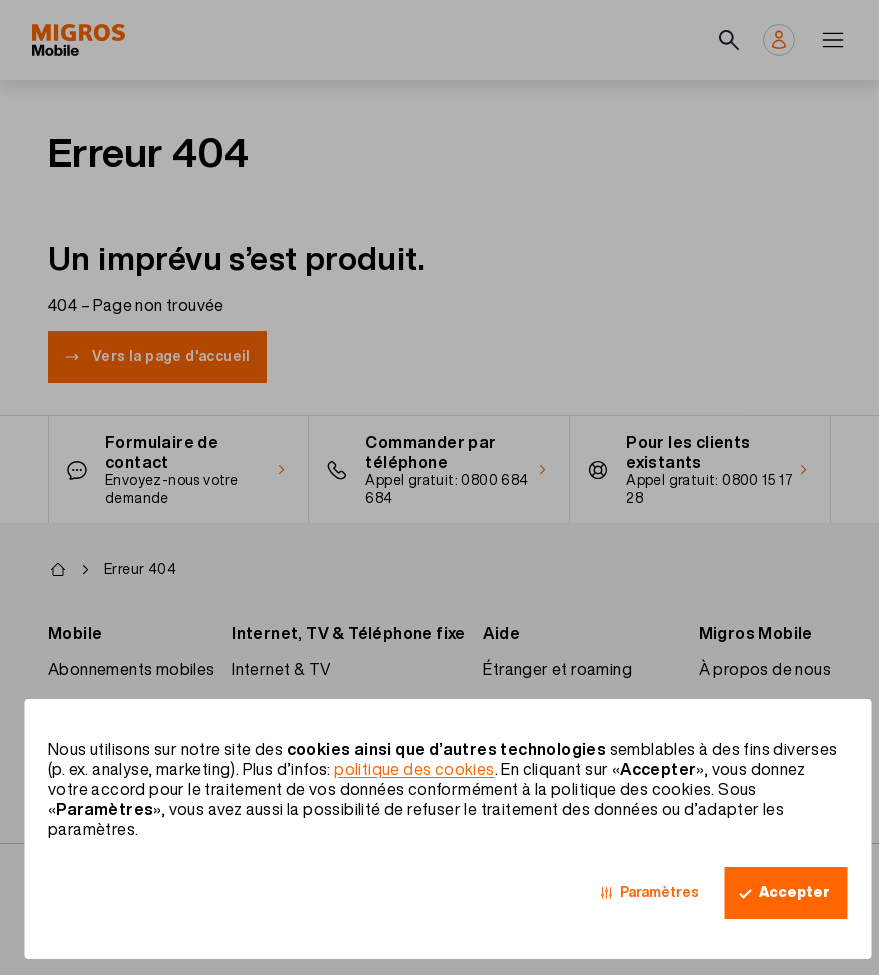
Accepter (794, 892)
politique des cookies (414, 769)
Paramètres (659, 892)
